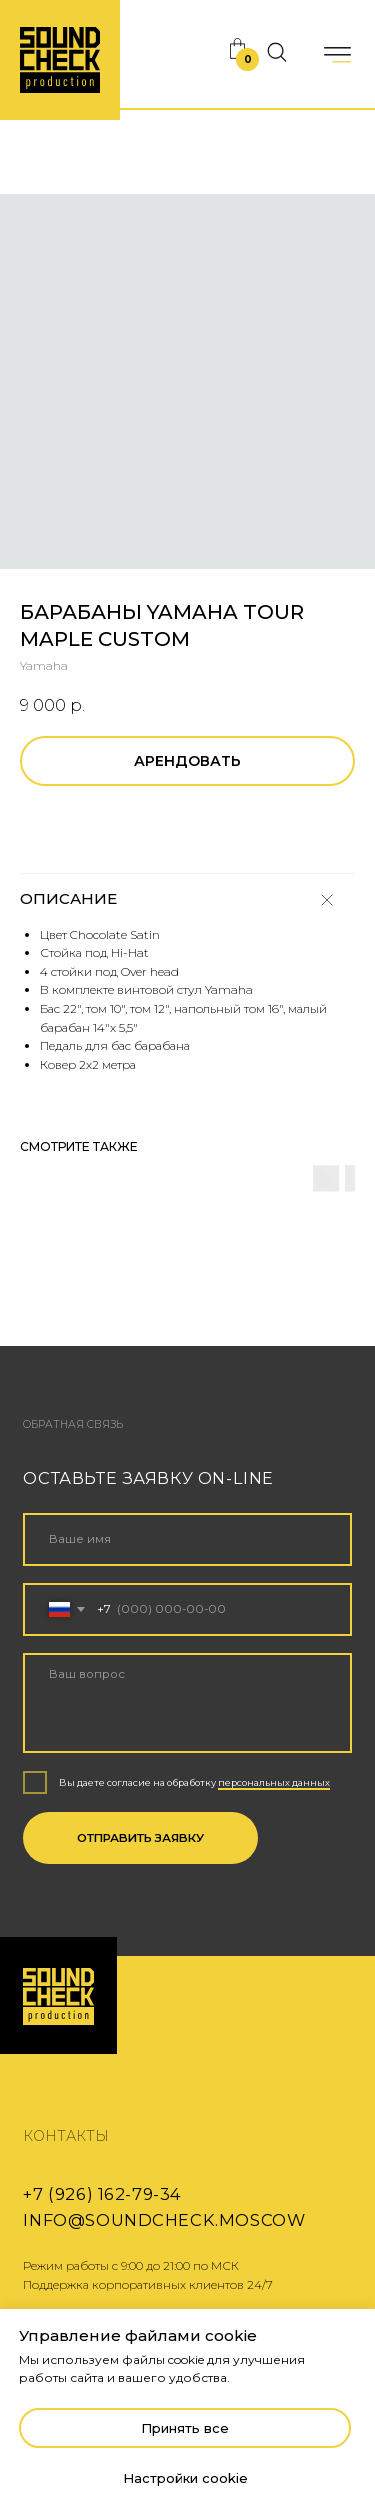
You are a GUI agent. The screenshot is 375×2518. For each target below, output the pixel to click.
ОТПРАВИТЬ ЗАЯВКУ (140, 1838)
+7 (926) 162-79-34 (102, 2194)
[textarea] (187, 1703)
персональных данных (274, 1782)
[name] (187, 1539)
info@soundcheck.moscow (164, 2220)
